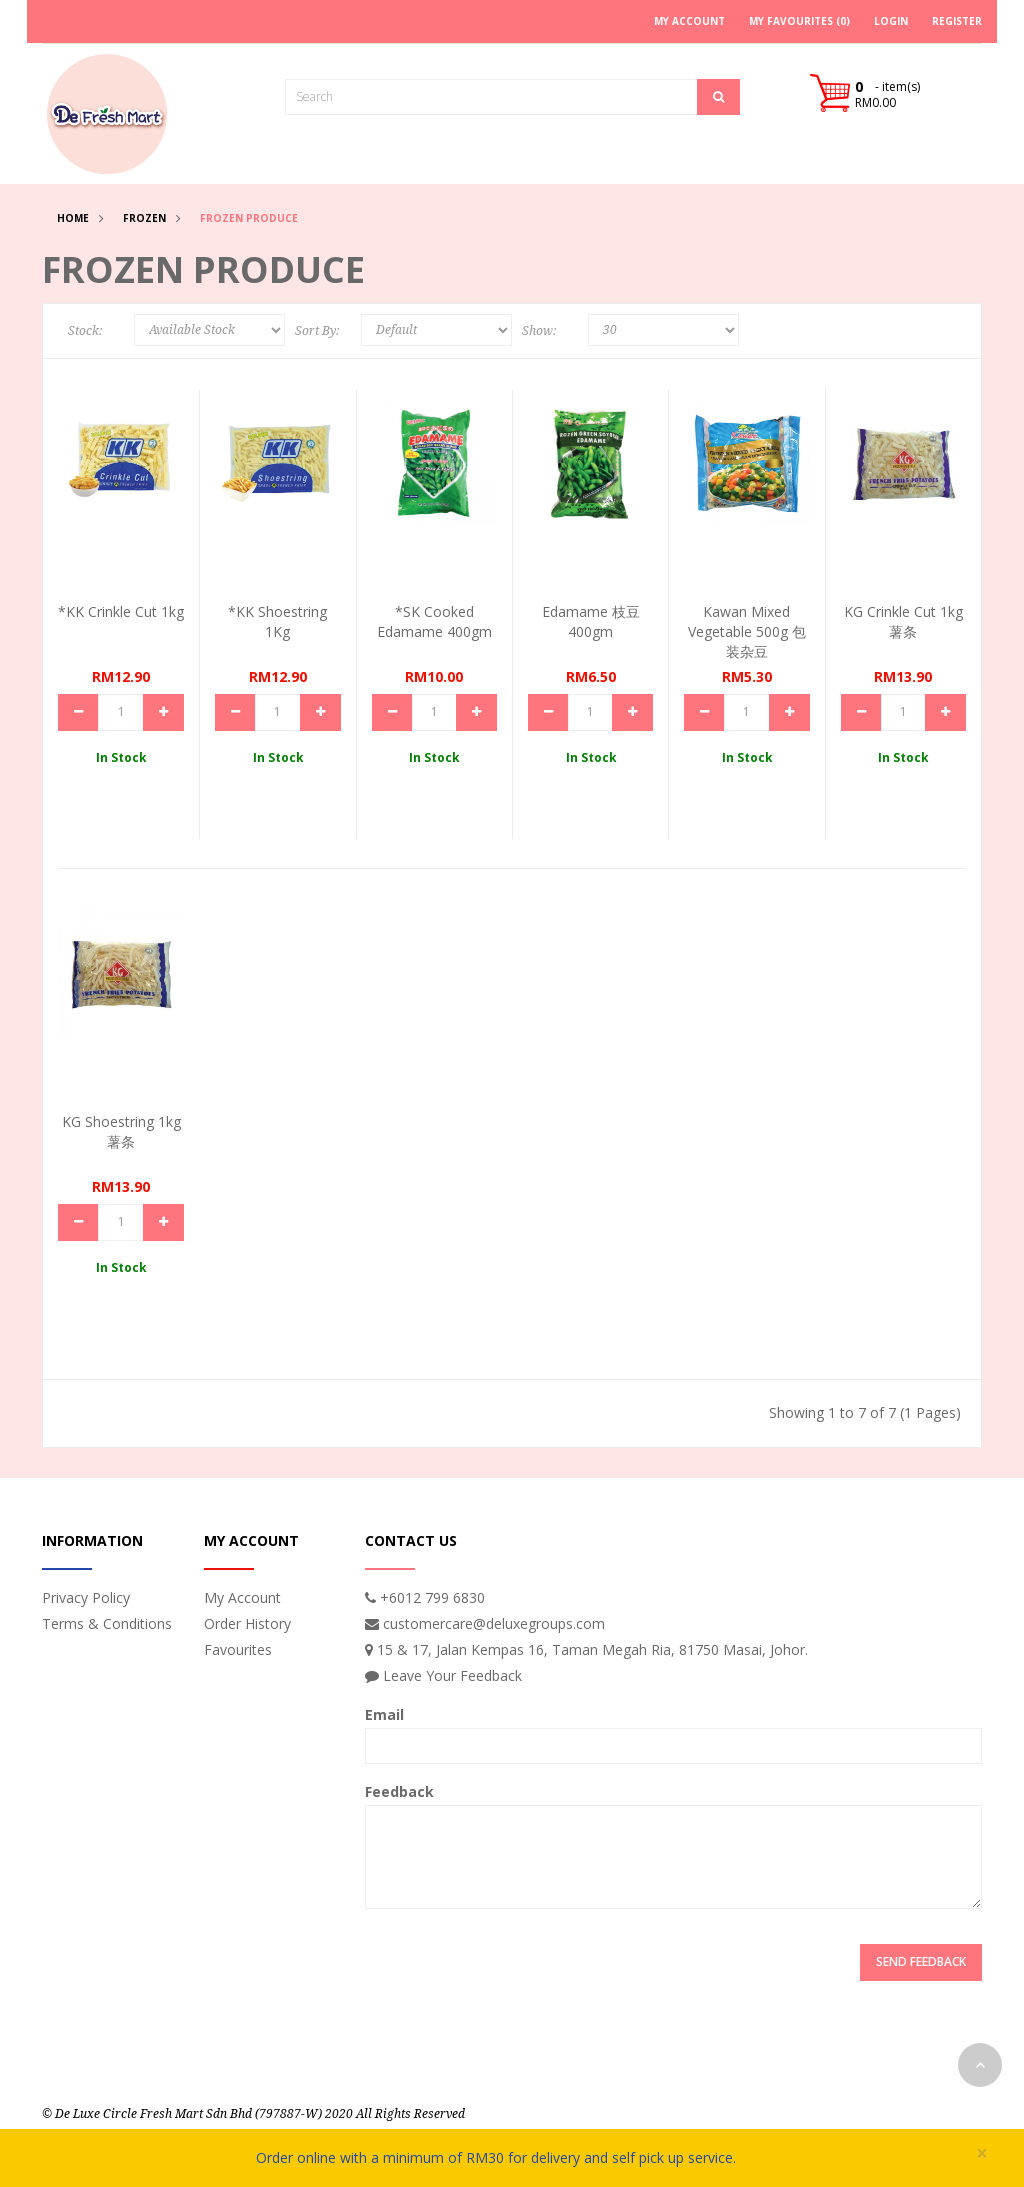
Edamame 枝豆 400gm (591, 621)
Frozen (144, 218)
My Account (242, 1597)
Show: (539, 331)
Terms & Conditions (107, 1623)
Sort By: (317, 331)
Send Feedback (921, 1961)
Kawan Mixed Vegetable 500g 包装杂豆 (747, 631)
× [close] (982, 2153)
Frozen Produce (249, 218)
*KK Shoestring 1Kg (277, 621)
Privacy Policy (86, 1597)
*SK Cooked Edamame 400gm (434, 621)
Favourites (238, 1649)
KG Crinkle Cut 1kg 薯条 (903, 621)
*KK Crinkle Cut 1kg (121, 611)
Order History (247, 1623)
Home (73, 218)
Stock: (85, 331)
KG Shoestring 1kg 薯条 (121, 1131)
